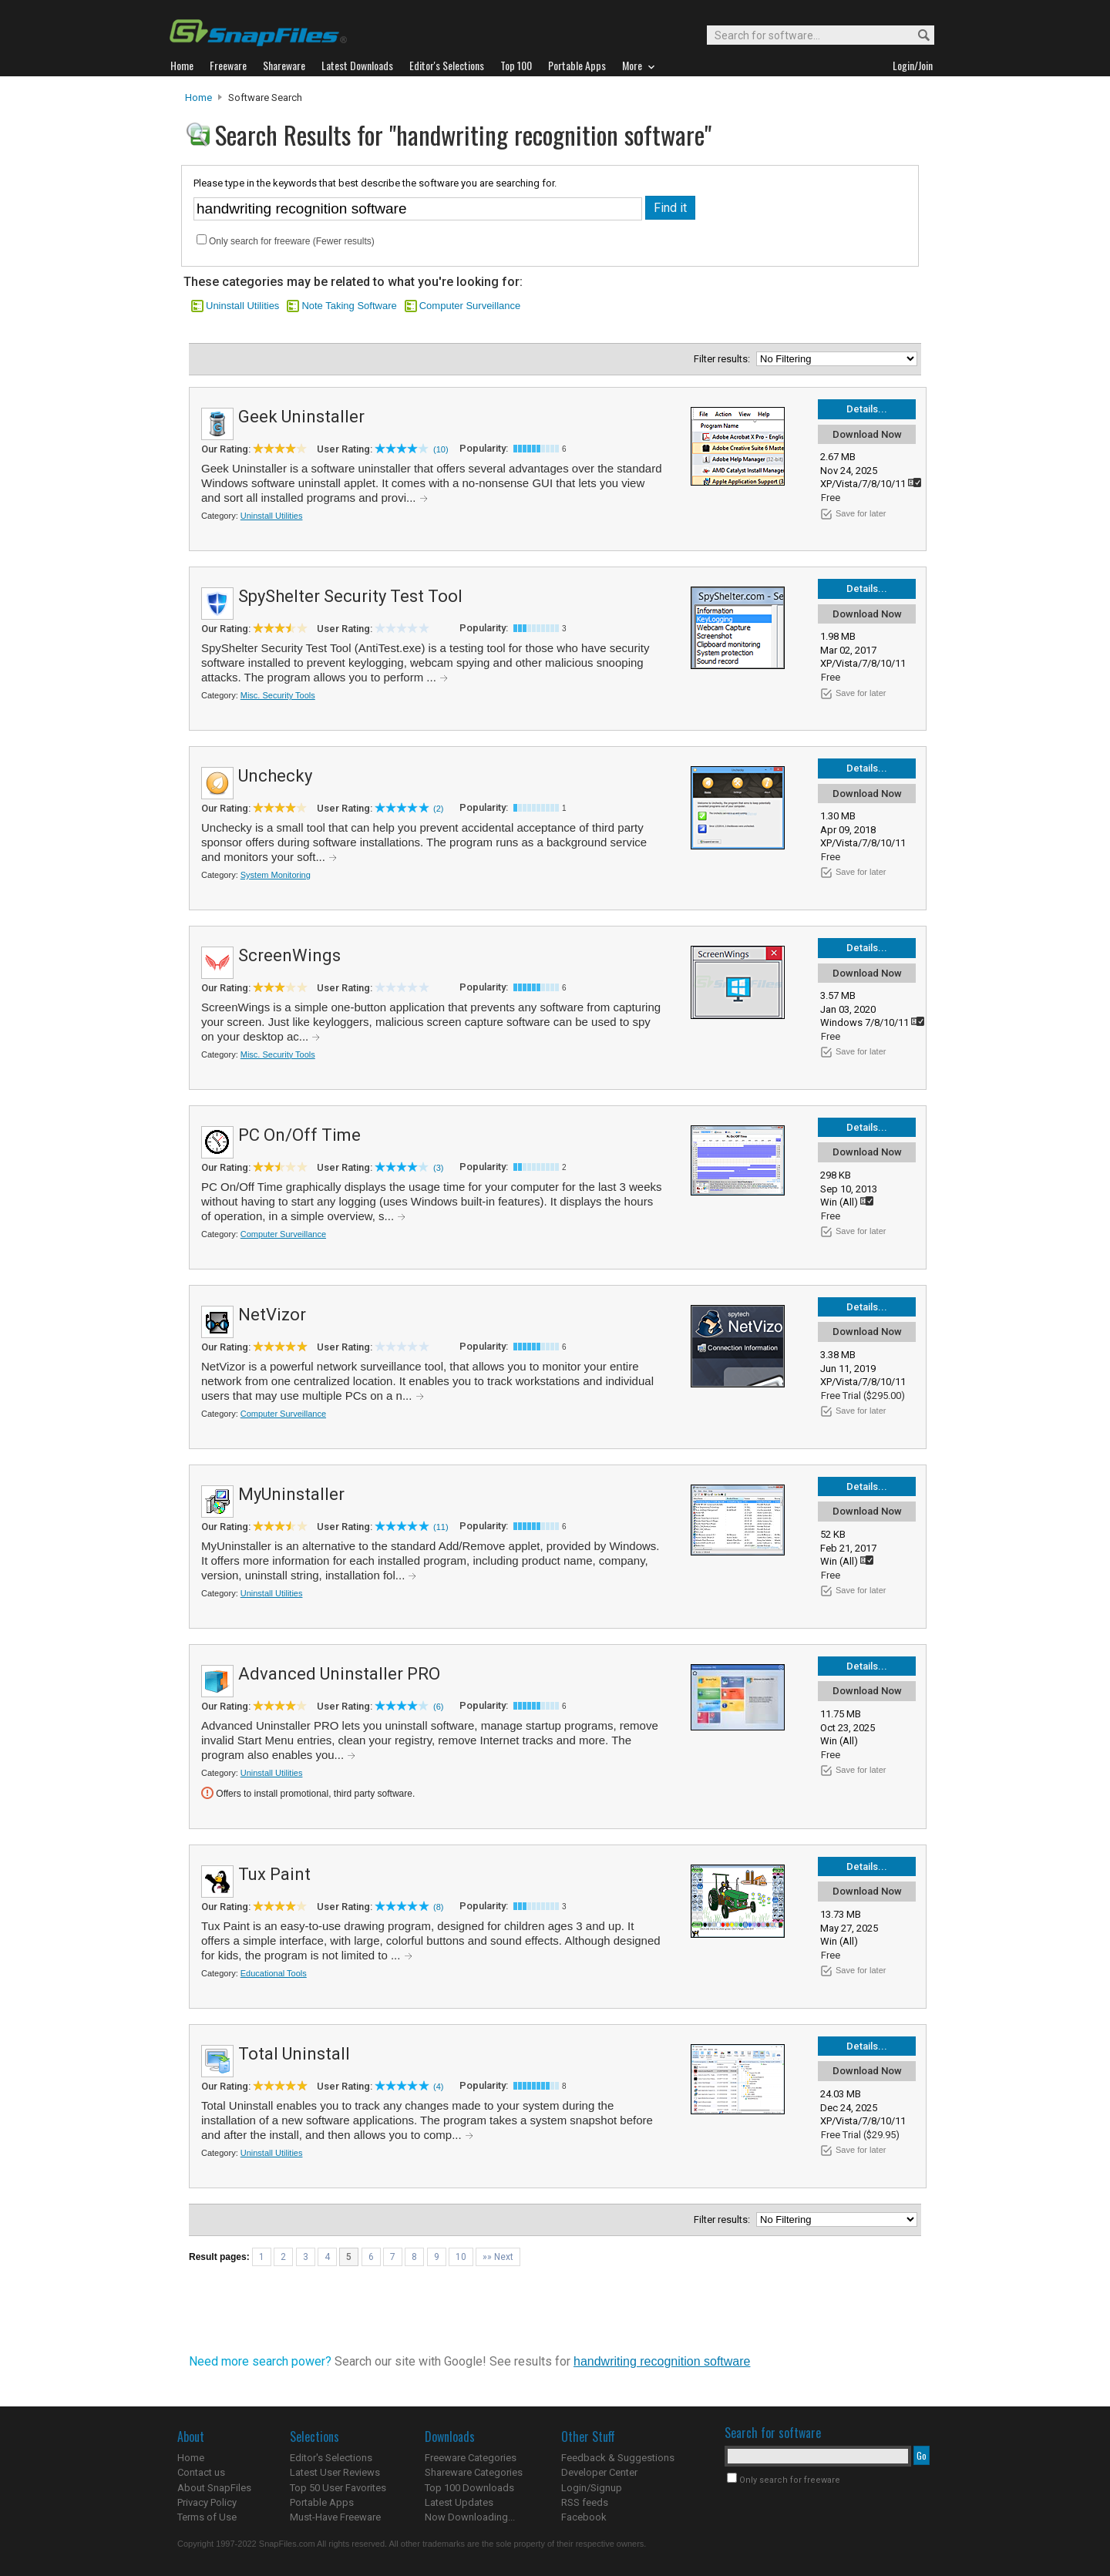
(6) (438, 1706)
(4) (438, 2086)
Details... (866, 409)
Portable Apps (322, 2502)
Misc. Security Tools (277, 695)
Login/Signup (591, 2488)
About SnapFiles (214, 2488)
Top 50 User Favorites (338, 2488)
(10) (441, 449)
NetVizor (272, 1314)
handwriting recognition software (662, 2361)
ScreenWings (289, 955)
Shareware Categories (474, 2472)
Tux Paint (274, 1874)
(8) (438, 1907)
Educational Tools (273, 1973)
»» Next (498, 2256)
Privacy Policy (207, 2502)
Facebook (584, 2517)
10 (461, 2256)
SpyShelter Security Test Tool (350, 596)
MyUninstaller (291, 1494)
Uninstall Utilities (242, 305)
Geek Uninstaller (301, 416)
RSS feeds (584, 2502)
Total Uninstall (294, 2053)
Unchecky (275, 775)
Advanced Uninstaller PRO (339, 1673)
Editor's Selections (331, 2457)
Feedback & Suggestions (617, 2457)
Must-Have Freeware (335, 2517)
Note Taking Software (348, 305)
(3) (438, 1167)
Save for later (861, 513)
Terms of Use (207, 2517)
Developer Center (599, 2472)
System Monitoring (275, 874)
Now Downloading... (470, 2517)
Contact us (201, 2472)
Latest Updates (459, 2502)
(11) (441, 1527)
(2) (438, 808)
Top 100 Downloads (469, 2488)
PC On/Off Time (299, 1135)
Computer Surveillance (470, 305)
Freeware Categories (470, 2457)
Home (198, 97)
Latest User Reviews (335, 2472)
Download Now (867, 434)
